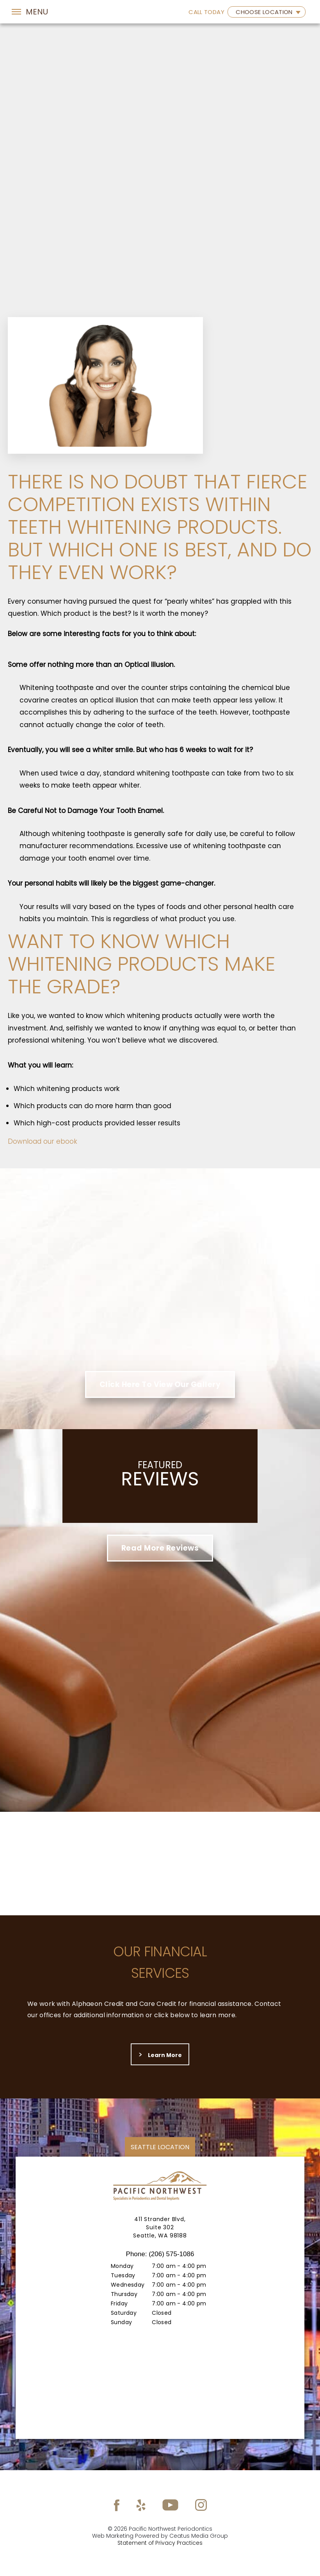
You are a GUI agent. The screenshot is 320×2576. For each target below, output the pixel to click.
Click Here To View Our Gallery (160, 1384)
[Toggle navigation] (30, 11)
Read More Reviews (160, 1548)
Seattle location (160, 2147)
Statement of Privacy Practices (160, 2543)
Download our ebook (42, 1141)
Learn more (160, 2054)
